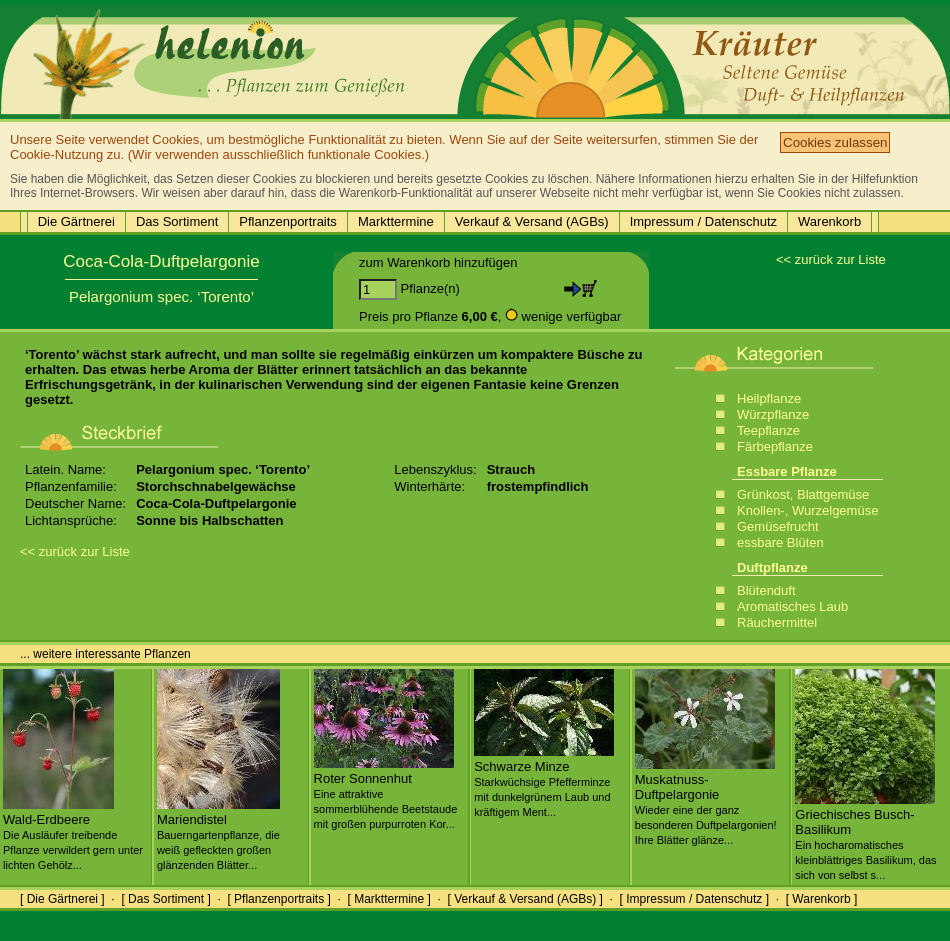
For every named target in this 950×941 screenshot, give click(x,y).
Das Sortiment (177, 221)
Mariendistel (218, 834)
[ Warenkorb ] (822, 899)
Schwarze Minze (544, 781)
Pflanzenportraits (288, 221)
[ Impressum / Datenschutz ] (694, 899)
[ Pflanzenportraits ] (278, 899)
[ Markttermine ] (388, 899)
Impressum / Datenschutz (703, 221)
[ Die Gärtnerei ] (62, 899)
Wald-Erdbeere (73, 834)
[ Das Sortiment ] (165, 899)
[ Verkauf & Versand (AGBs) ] (525, 899)
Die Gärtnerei (76, 221)
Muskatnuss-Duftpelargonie (706, 801)
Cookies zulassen (835, 142)
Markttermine (396, 221)
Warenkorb (829, 221)
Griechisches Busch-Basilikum (865, 836)
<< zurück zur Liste (831, 259)
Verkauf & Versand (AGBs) (532, 221)
